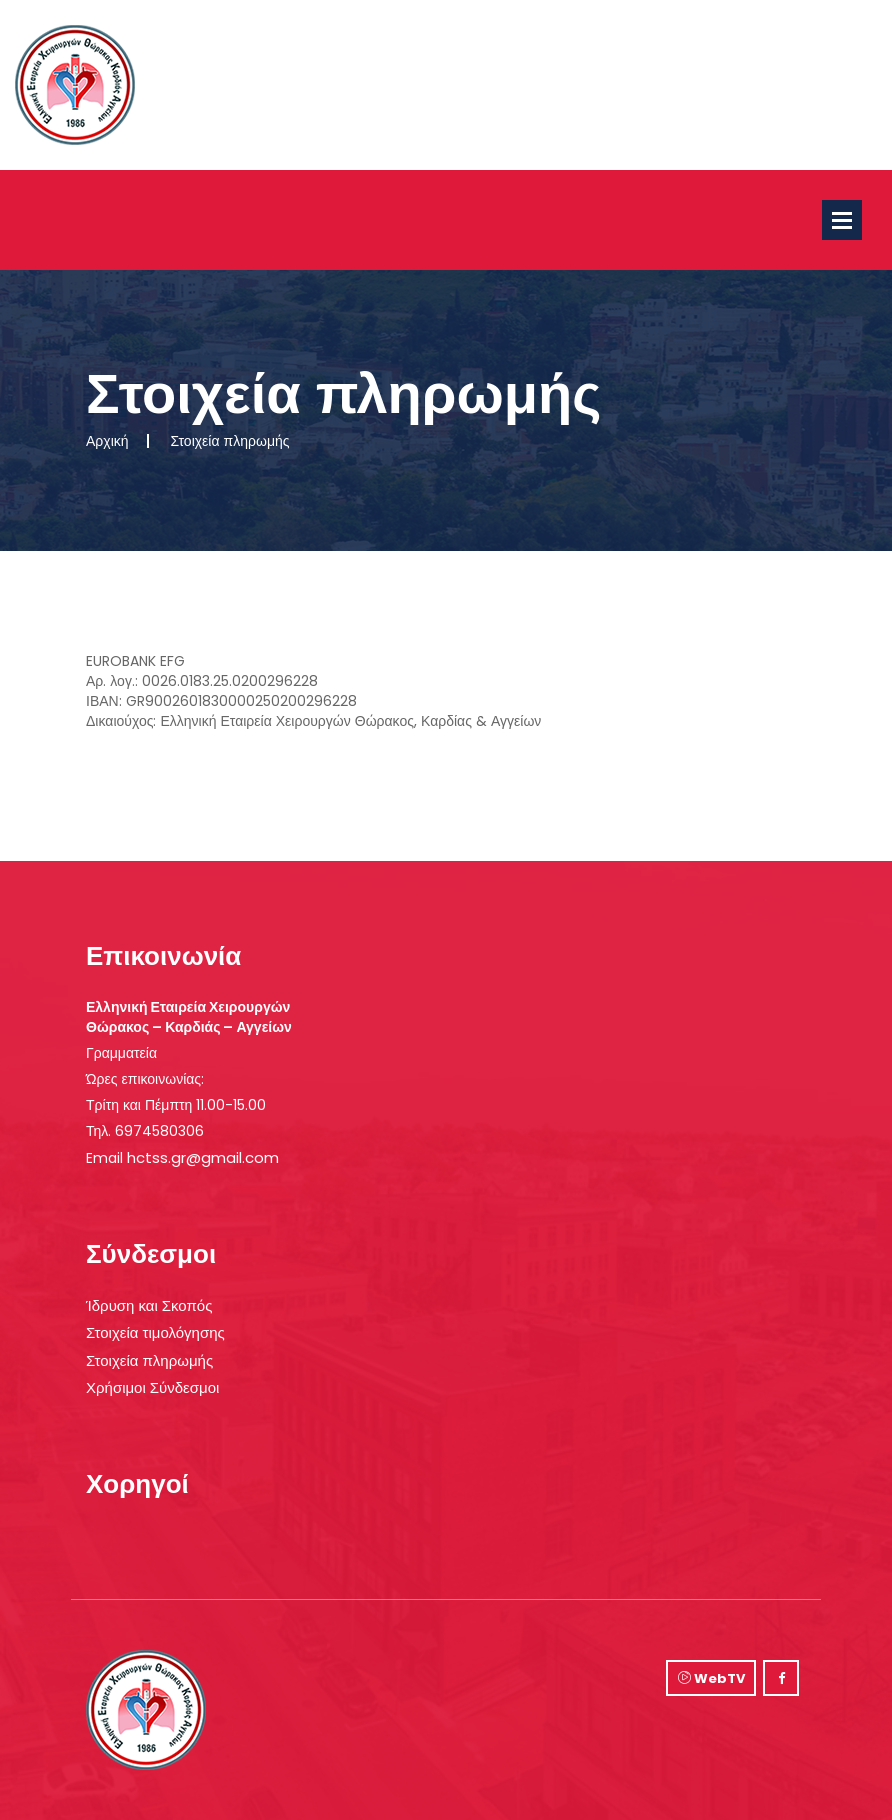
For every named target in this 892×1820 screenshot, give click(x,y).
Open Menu (842, 220)
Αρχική (107, 441)
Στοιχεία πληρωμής (149, 1360)
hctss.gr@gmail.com (203, 1157)
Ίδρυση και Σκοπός (149, 1305)
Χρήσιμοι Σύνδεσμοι (152, 1387)
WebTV (711, 1678)
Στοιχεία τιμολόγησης (155, 1332)
